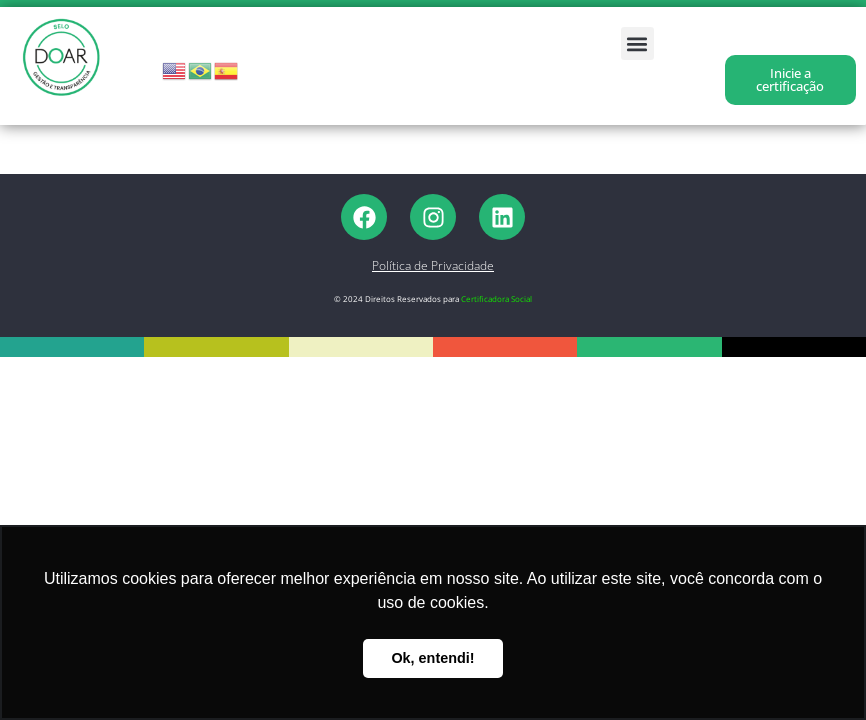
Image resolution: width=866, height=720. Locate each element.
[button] (637, 43)
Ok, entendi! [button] (432, 658)
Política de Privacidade (433, 265)
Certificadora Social (496, 298)
